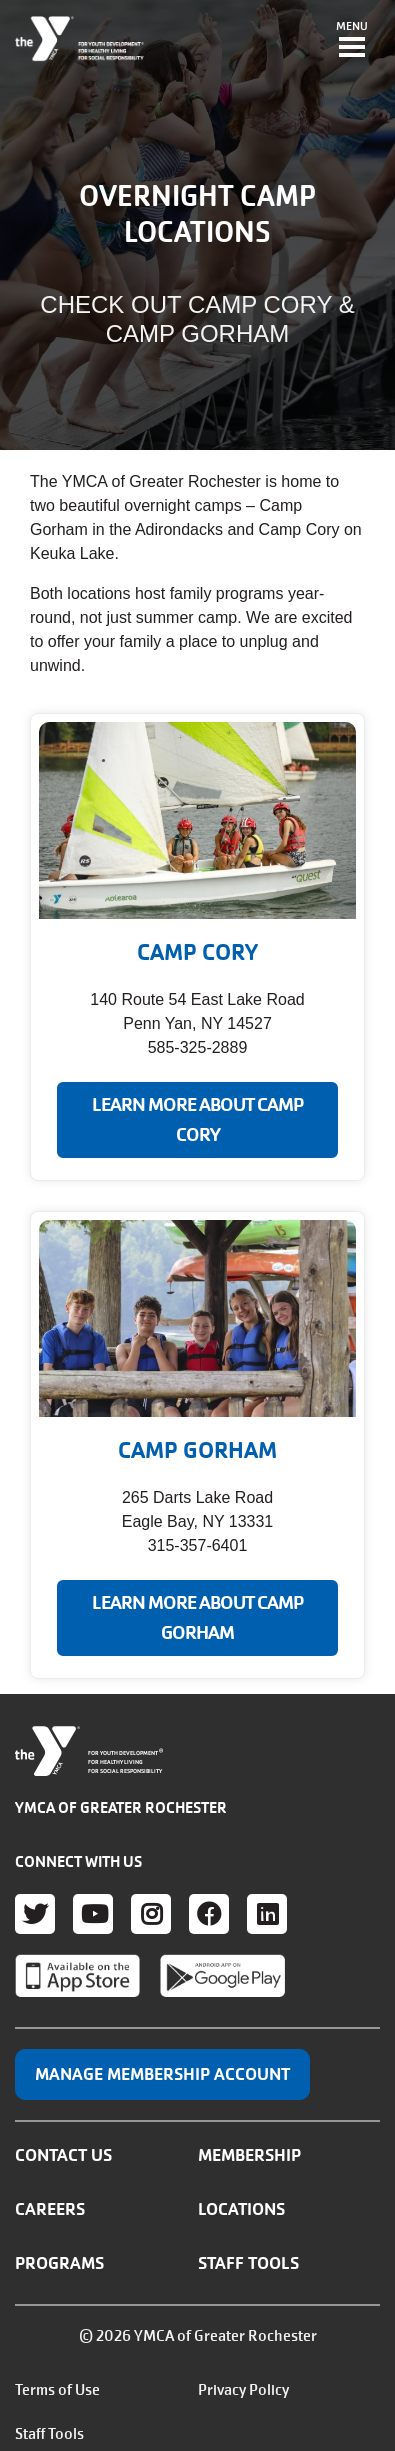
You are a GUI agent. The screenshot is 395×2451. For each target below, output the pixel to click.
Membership (249, 2155)
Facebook (209, 1914)
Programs (59, 2263)
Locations (241, 2209)
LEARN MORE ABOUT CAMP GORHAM (198, 1618)
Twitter (35, 1914)
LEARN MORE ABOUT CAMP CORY (198, 1120)
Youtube (93, 1914)
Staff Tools (248, 2263)
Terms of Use (57, 2390)
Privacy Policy (243, 2390)
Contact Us (63, 2155)
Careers (50, 2209)
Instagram (151, 1914)
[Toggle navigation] (352, 41)
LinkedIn (267, 1914)
